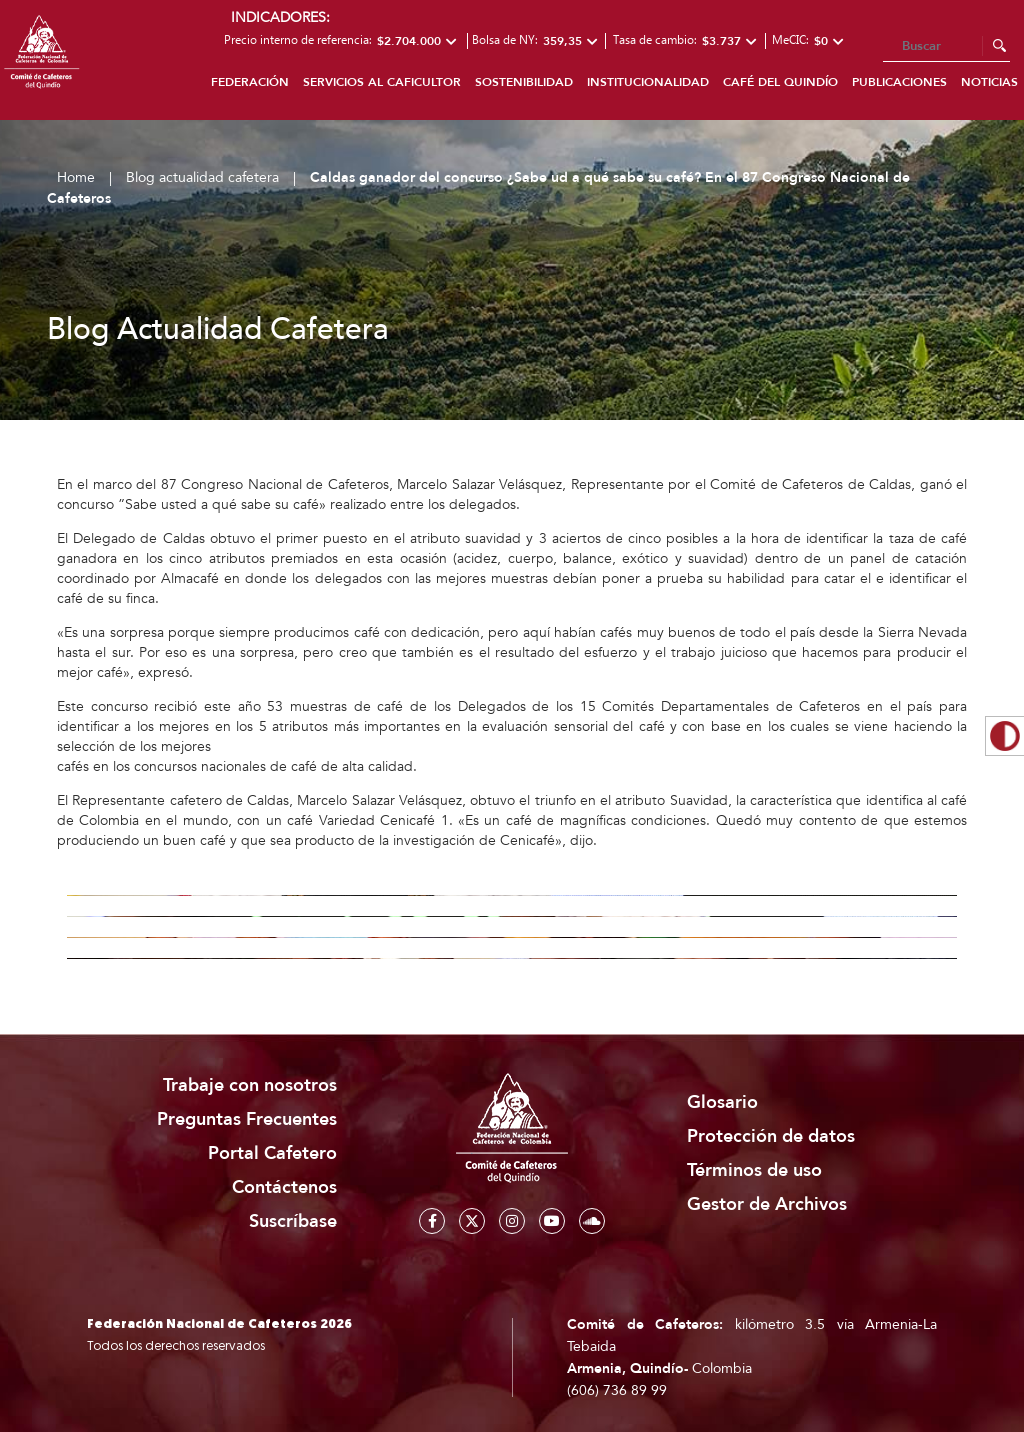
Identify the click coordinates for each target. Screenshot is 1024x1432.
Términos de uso (754, 1170)
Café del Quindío (780, 82)
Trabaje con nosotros (250, 1085)
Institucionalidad (648, 82)
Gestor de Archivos (767, 1204)
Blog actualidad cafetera (202, 177)
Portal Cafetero (272, 1153)
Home (76, 177)
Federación (250, 82)
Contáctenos (284, 1187)
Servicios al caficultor (382, 82)
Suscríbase (293, 1221)
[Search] (946, 47)
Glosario (722, 1102)
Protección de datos (771, 1136)
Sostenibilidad (524, 82)
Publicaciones (899, 82)
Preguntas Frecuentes (247, 1119)
